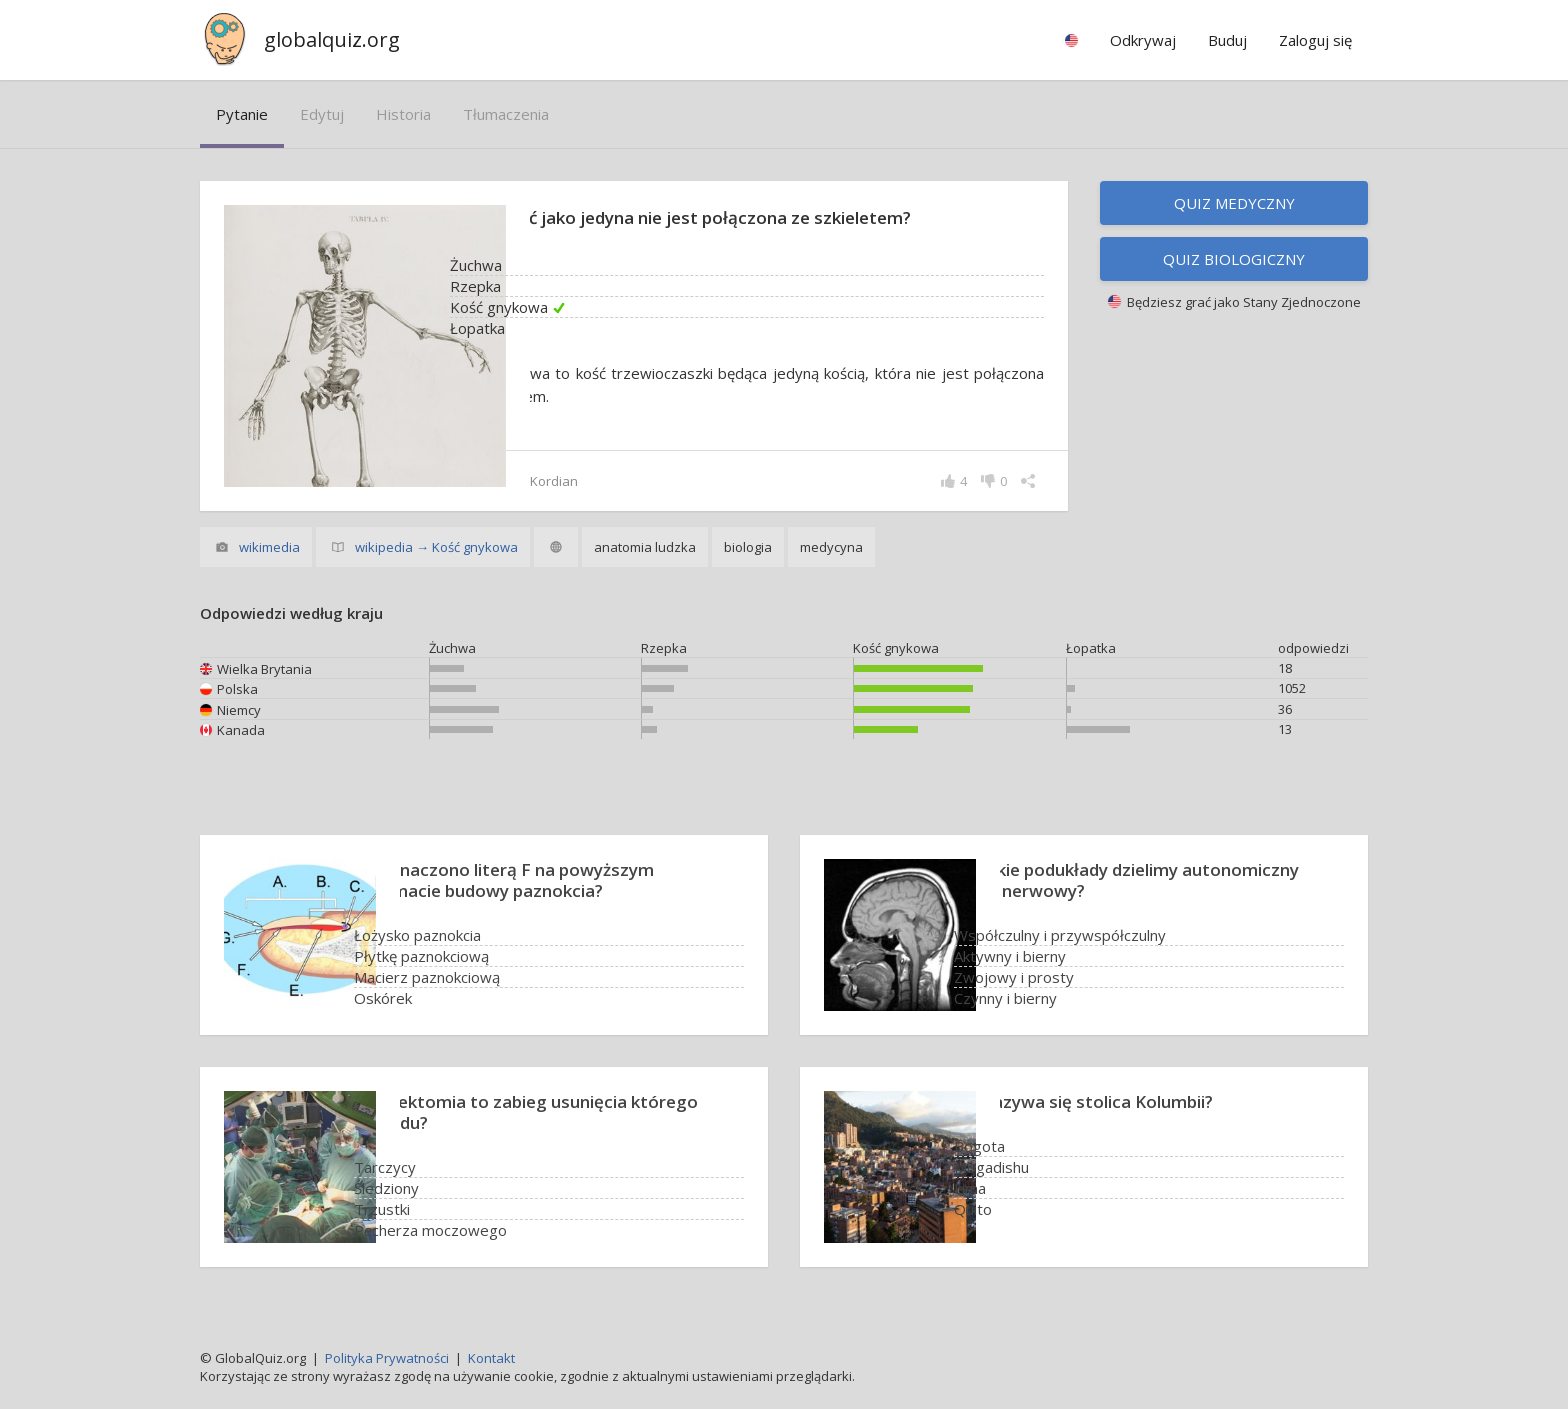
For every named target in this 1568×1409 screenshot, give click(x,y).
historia (403, 114)
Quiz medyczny (1234, 203)
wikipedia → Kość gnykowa (436, 547)
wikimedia (269, 547)
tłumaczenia (506, 114)
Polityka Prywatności (387, 1358)
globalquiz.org (332, 39)
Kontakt (491, 1358)
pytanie (242, 114)
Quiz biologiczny (1234, 259)
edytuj (322, 114)
